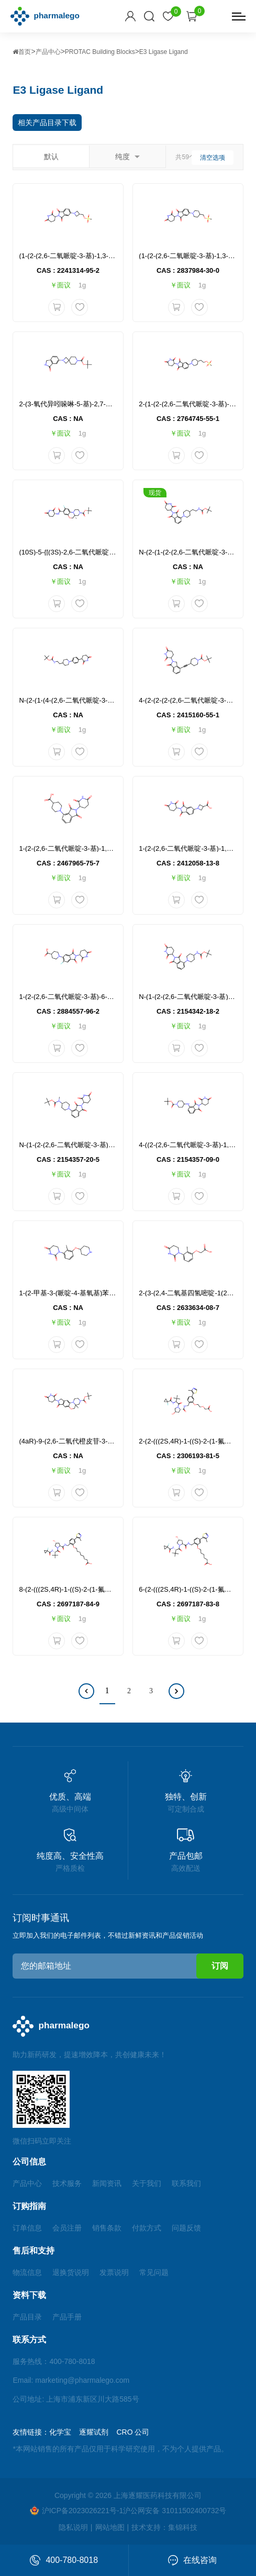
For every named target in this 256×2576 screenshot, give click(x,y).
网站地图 (110, 2527)
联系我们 (186, 2183)
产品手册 (67, 2317)
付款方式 (146, 2228)
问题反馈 (186, 2228)
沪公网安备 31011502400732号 (174, 2510)
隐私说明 (73, 2527)
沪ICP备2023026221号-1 (77, 2510)
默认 (51, 156)
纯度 (127, 156)
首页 (22, 51)
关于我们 (146, 2183)
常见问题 (154, 2272)
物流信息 (27, 2272)
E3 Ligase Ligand (163, 51)
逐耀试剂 (93, 2432)
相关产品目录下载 (47, 122)
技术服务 (67, 2183)
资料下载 (29, 2295)
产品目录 (27, 2317)
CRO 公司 (132, 2432)
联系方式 (29, 2339)
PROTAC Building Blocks (100, 51)
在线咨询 (192, 2560)
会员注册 (67, 2228)
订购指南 (29, 2206)
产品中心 (48, 51)
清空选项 (212, 157)
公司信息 (29, 2161)
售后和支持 (33, 2250)
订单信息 (27, 2228)
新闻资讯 (106, 2183)
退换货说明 (70, 2272)
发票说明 (114, 2272)
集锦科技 (182, 2527)
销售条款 (106, 2228)
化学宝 (60, 2432)
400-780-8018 (64, 2560)
